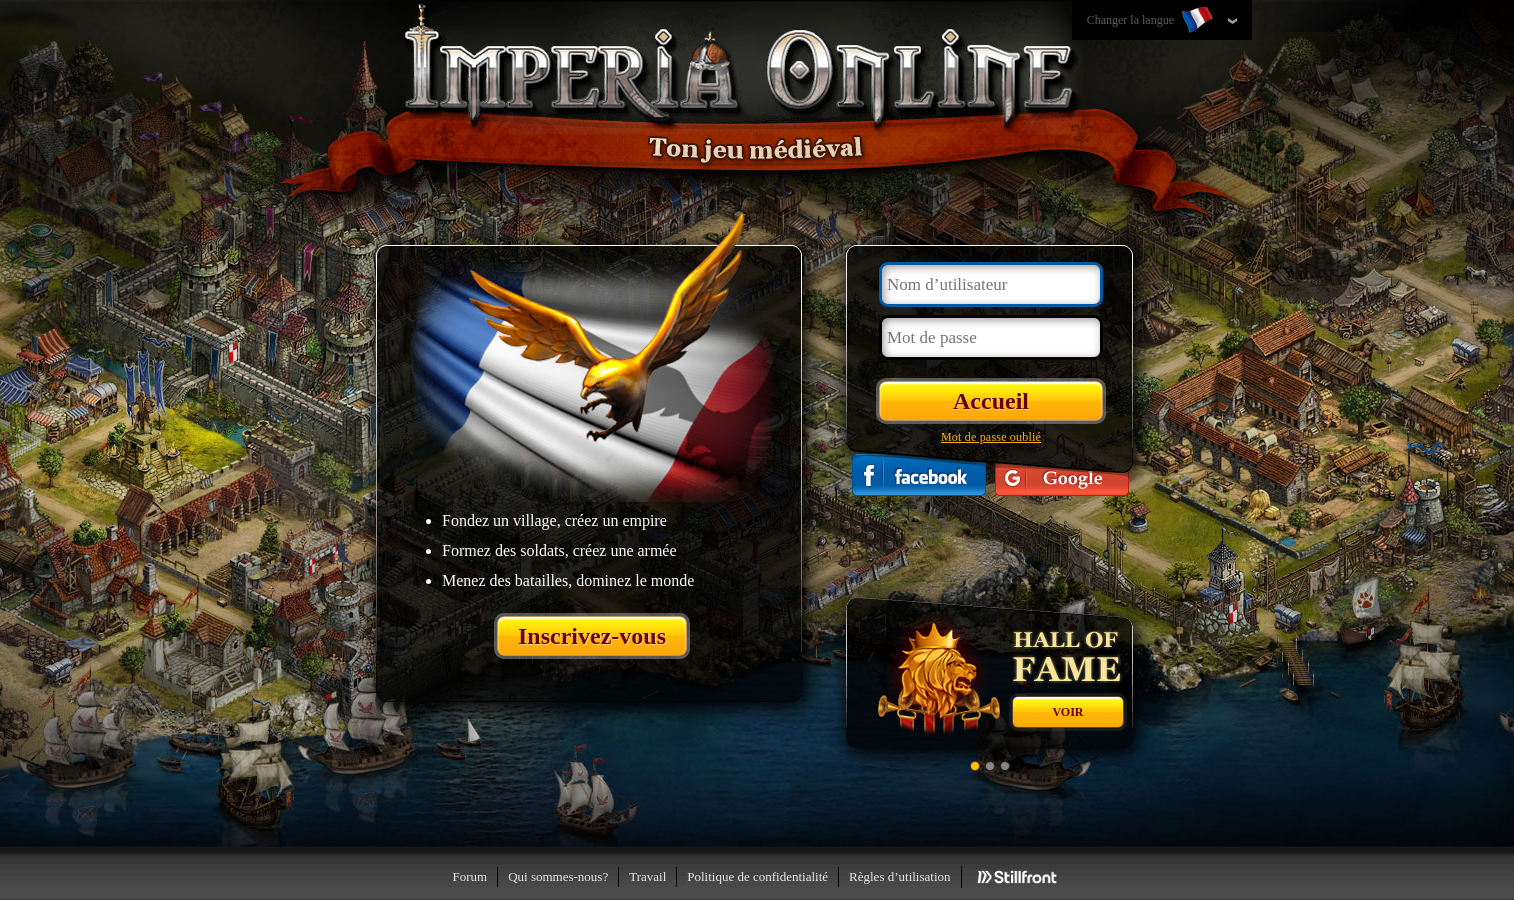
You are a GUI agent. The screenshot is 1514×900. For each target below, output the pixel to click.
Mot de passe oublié (991, 437)
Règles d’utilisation (899, 876)
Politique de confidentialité (757, 876)
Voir (1067, 712)
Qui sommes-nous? (558, 876)
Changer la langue (1152, 21)
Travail (647, 876)
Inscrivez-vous (592, 636)
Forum (469, 876)
